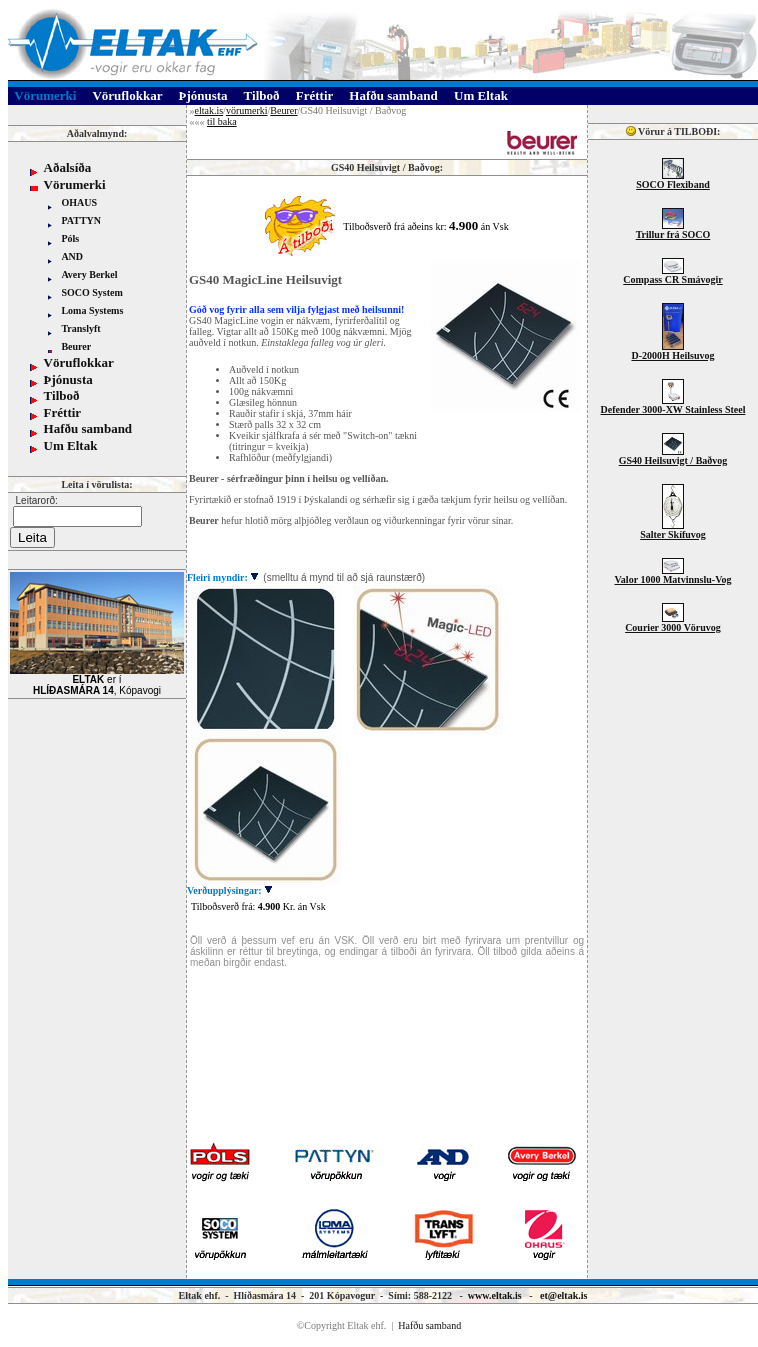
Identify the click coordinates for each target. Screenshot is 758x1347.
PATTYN (81, 220)
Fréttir (63, 412)
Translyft (80, 328)
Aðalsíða (68, 167)
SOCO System (91, 292)
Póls (70, 238)
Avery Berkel (89, 274)
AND (72, 256)
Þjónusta (68, 379)
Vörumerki (75, 184)
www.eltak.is (495, 1295)
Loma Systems (92, 310)
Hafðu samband (88, 428)
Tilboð (62, 395)
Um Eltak (71, 445)
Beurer (76, 346)
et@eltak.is (563, 1295)
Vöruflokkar (79, 362)
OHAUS (79, 202)
